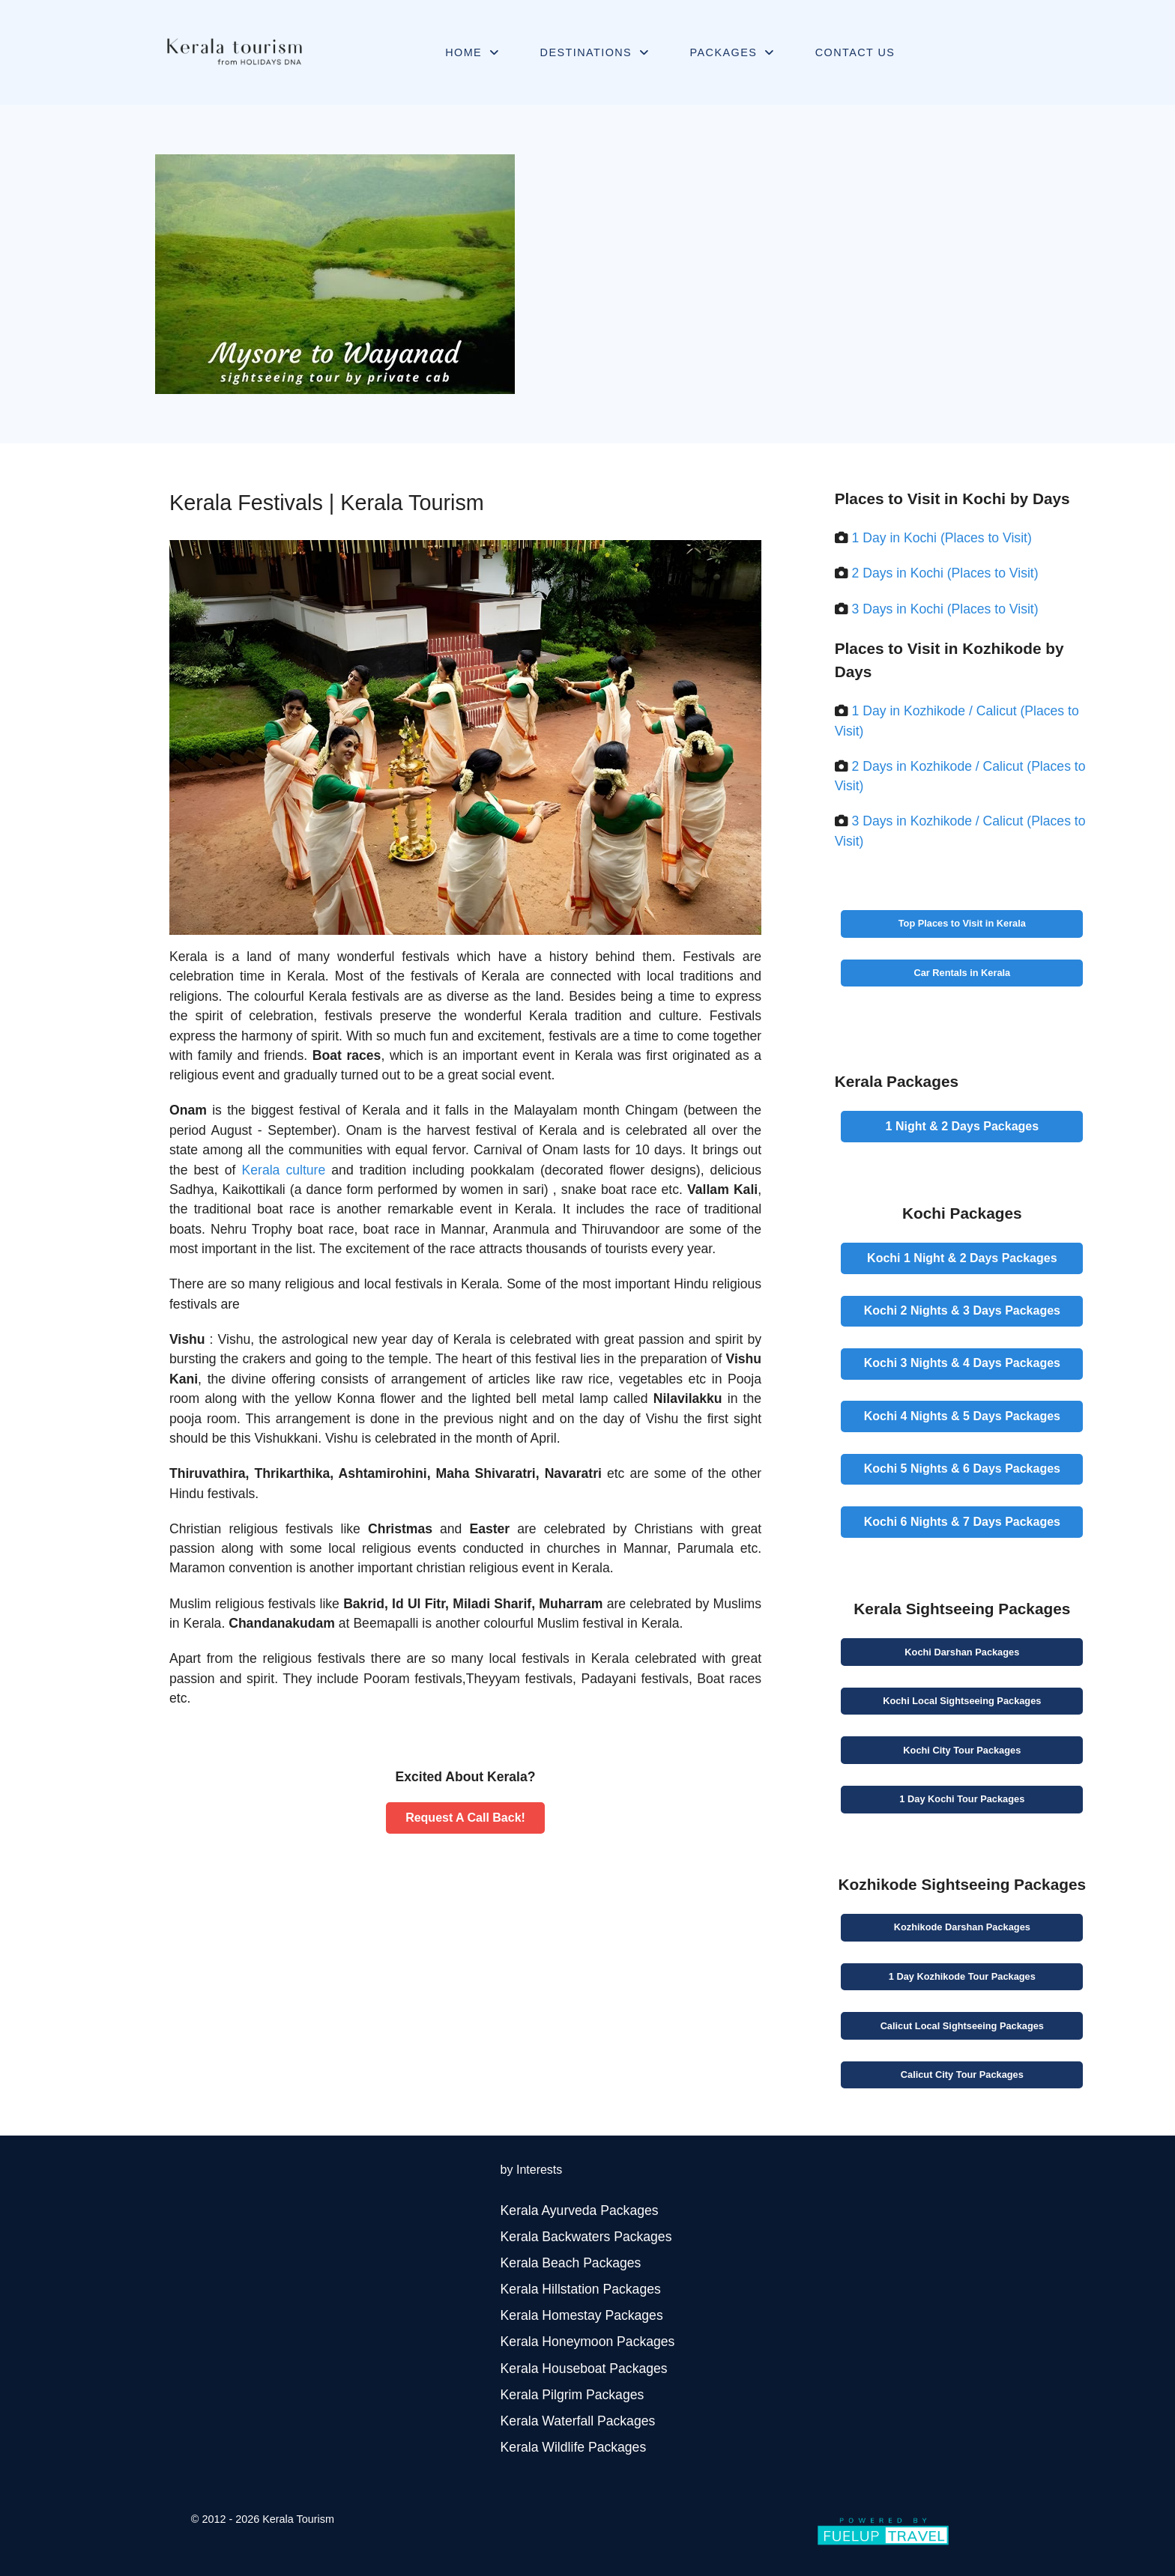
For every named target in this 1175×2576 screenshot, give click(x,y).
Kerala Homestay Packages (582, 2315)
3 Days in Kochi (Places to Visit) (945, 608)
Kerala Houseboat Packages (584, 2368)
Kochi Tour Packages (962, 1750)
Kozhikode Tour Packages (962, 1976)
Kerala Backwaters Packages (586, 2236)
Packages (962, 1126)
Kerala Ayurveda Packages (580, 2210)
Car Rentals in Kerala (961, 972)
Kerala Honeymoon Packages (588, 2341)
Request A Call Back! (465, 1817)
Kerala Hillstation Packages (581, 2289)
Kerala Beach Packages (571, 2262)
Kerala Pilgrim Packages (572, 2394)
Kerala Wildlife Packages (574, 2447)
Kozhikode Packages (962, 1927)
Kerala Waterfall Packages (578, 2420)
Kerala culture (284, 1170)
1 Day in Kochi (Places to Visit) (942, 537)
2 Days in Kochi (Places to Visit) (945, 573)
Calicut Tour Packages (962, 2074)
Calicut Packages (962, 2025)
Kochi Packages (961, 1652)
